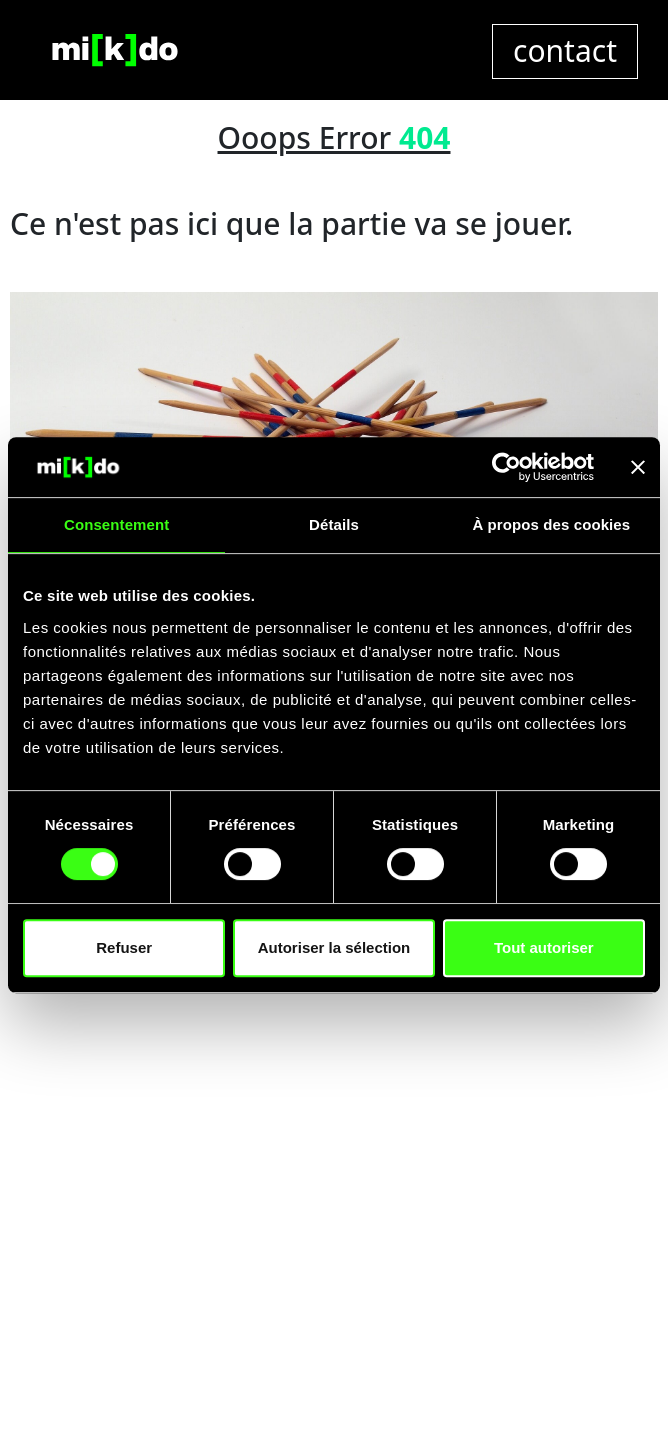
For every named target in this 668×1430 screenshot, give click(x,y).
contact (565, 50)
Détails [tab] (334, 524)
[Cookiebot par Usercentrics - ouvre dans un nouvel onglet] (506, 467)
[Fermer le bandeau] (638, 467)
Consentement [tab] (116, 524)
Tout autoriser (544, 947)
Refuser (124, 947)
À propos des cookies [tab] (551, 524)
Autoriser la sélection (334, 947)
